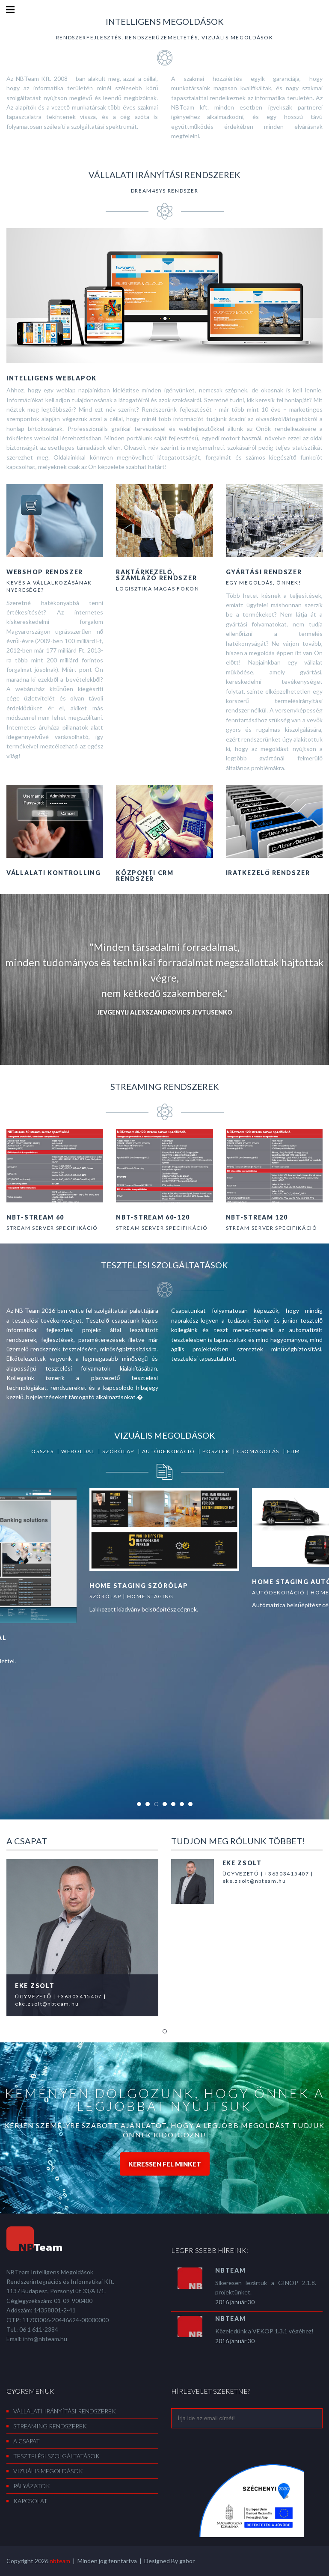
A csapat (26, 2441)
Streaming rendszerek (50, 2426)
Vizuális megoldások (48, 2471)
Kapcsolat (30, 2501)
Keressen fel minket (164, 2164)
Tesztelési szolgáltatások (56, 2456)
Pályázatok (31, 2486)
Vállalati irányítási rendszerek (64, 2411)
